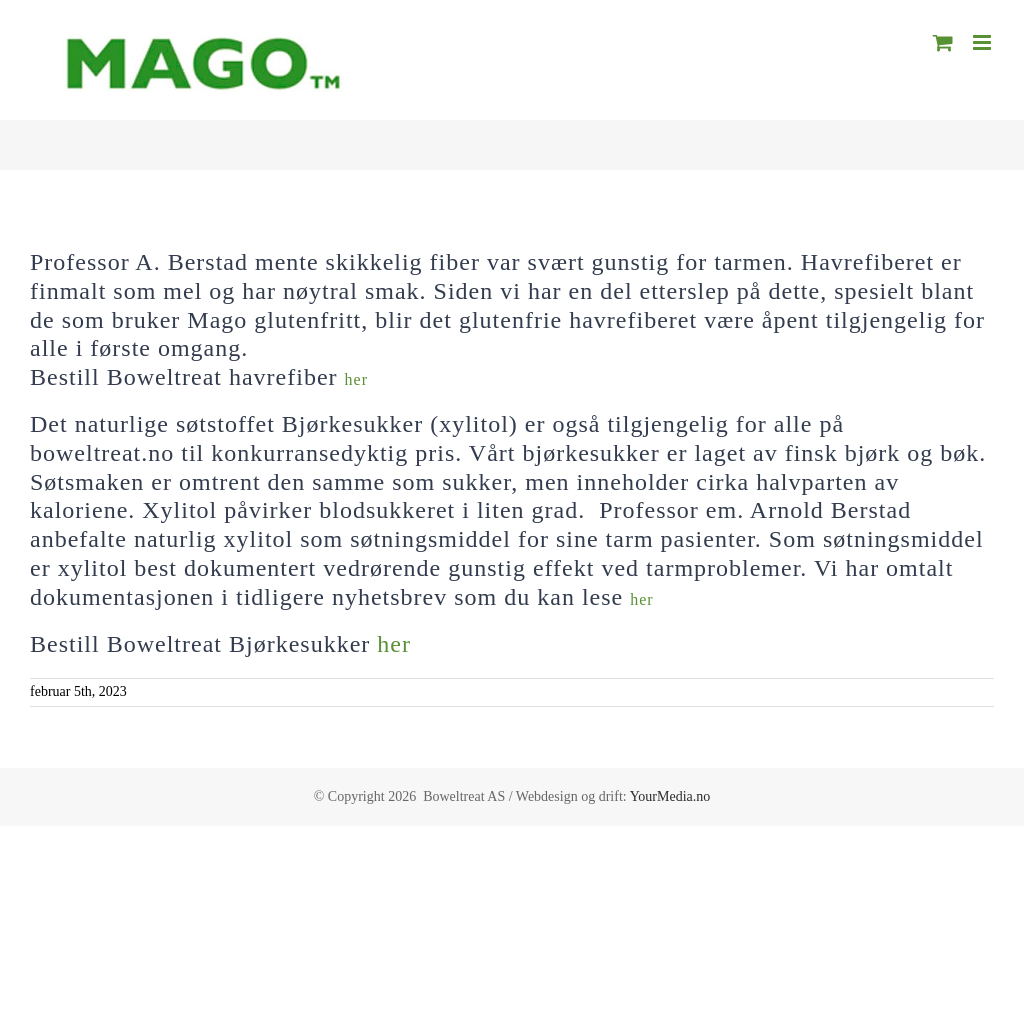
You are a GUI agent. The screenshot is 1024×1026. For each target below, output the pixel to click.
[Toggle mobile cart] (943, 42)
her (356, 379)
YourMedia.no (670, 796)
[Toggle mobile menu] (983, 42)
